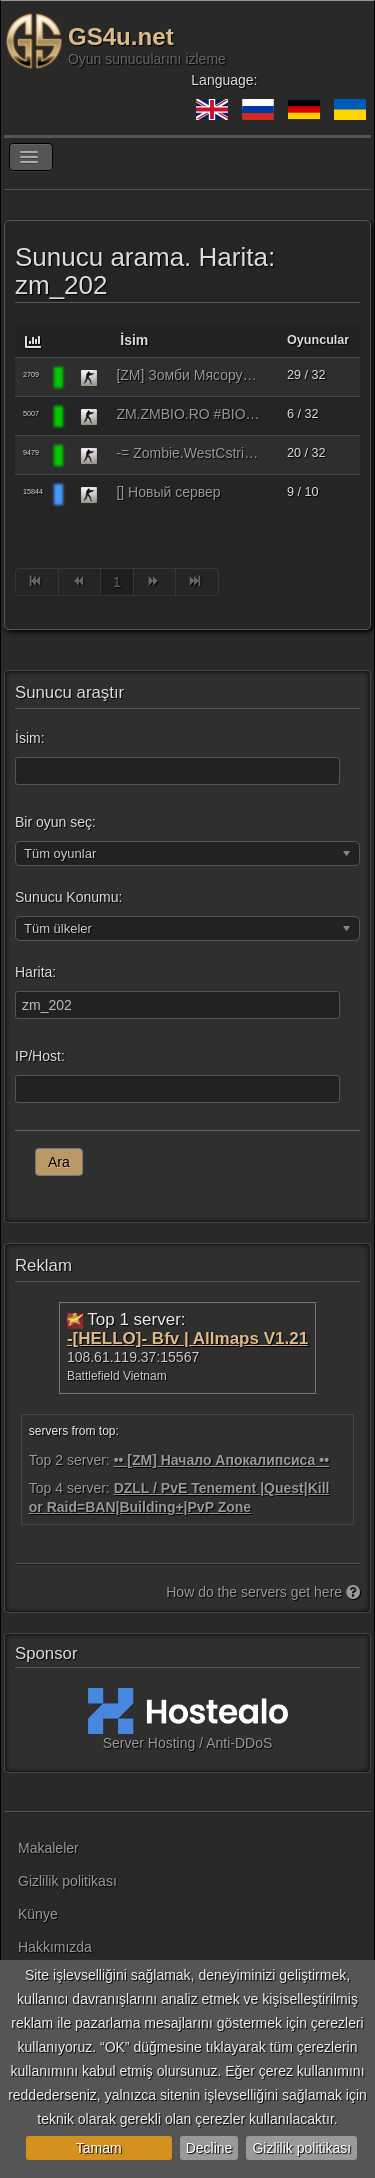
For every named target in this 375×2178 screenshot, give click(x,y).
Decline (209, 2148)
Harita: (35, 972)
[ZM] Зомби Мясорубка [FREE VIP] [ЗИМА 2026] (188, 375)
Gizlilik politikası (301, 2148)
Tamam (99, 2148)
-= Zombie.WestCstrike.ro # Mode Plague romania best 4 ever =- (188, 453)
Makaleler (48, 1848)
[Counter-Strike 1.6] (89, 377)
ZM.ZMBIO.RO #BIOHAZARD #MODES (188, 414)
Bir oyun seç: (55, 822)
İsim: (30, 738)
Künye (38, 1914)
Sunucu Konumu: (68, 897)
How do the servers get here (263, 1592)
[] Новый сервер (168, 492)
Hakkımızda (55, 1947)
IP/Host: (40, 1056)
